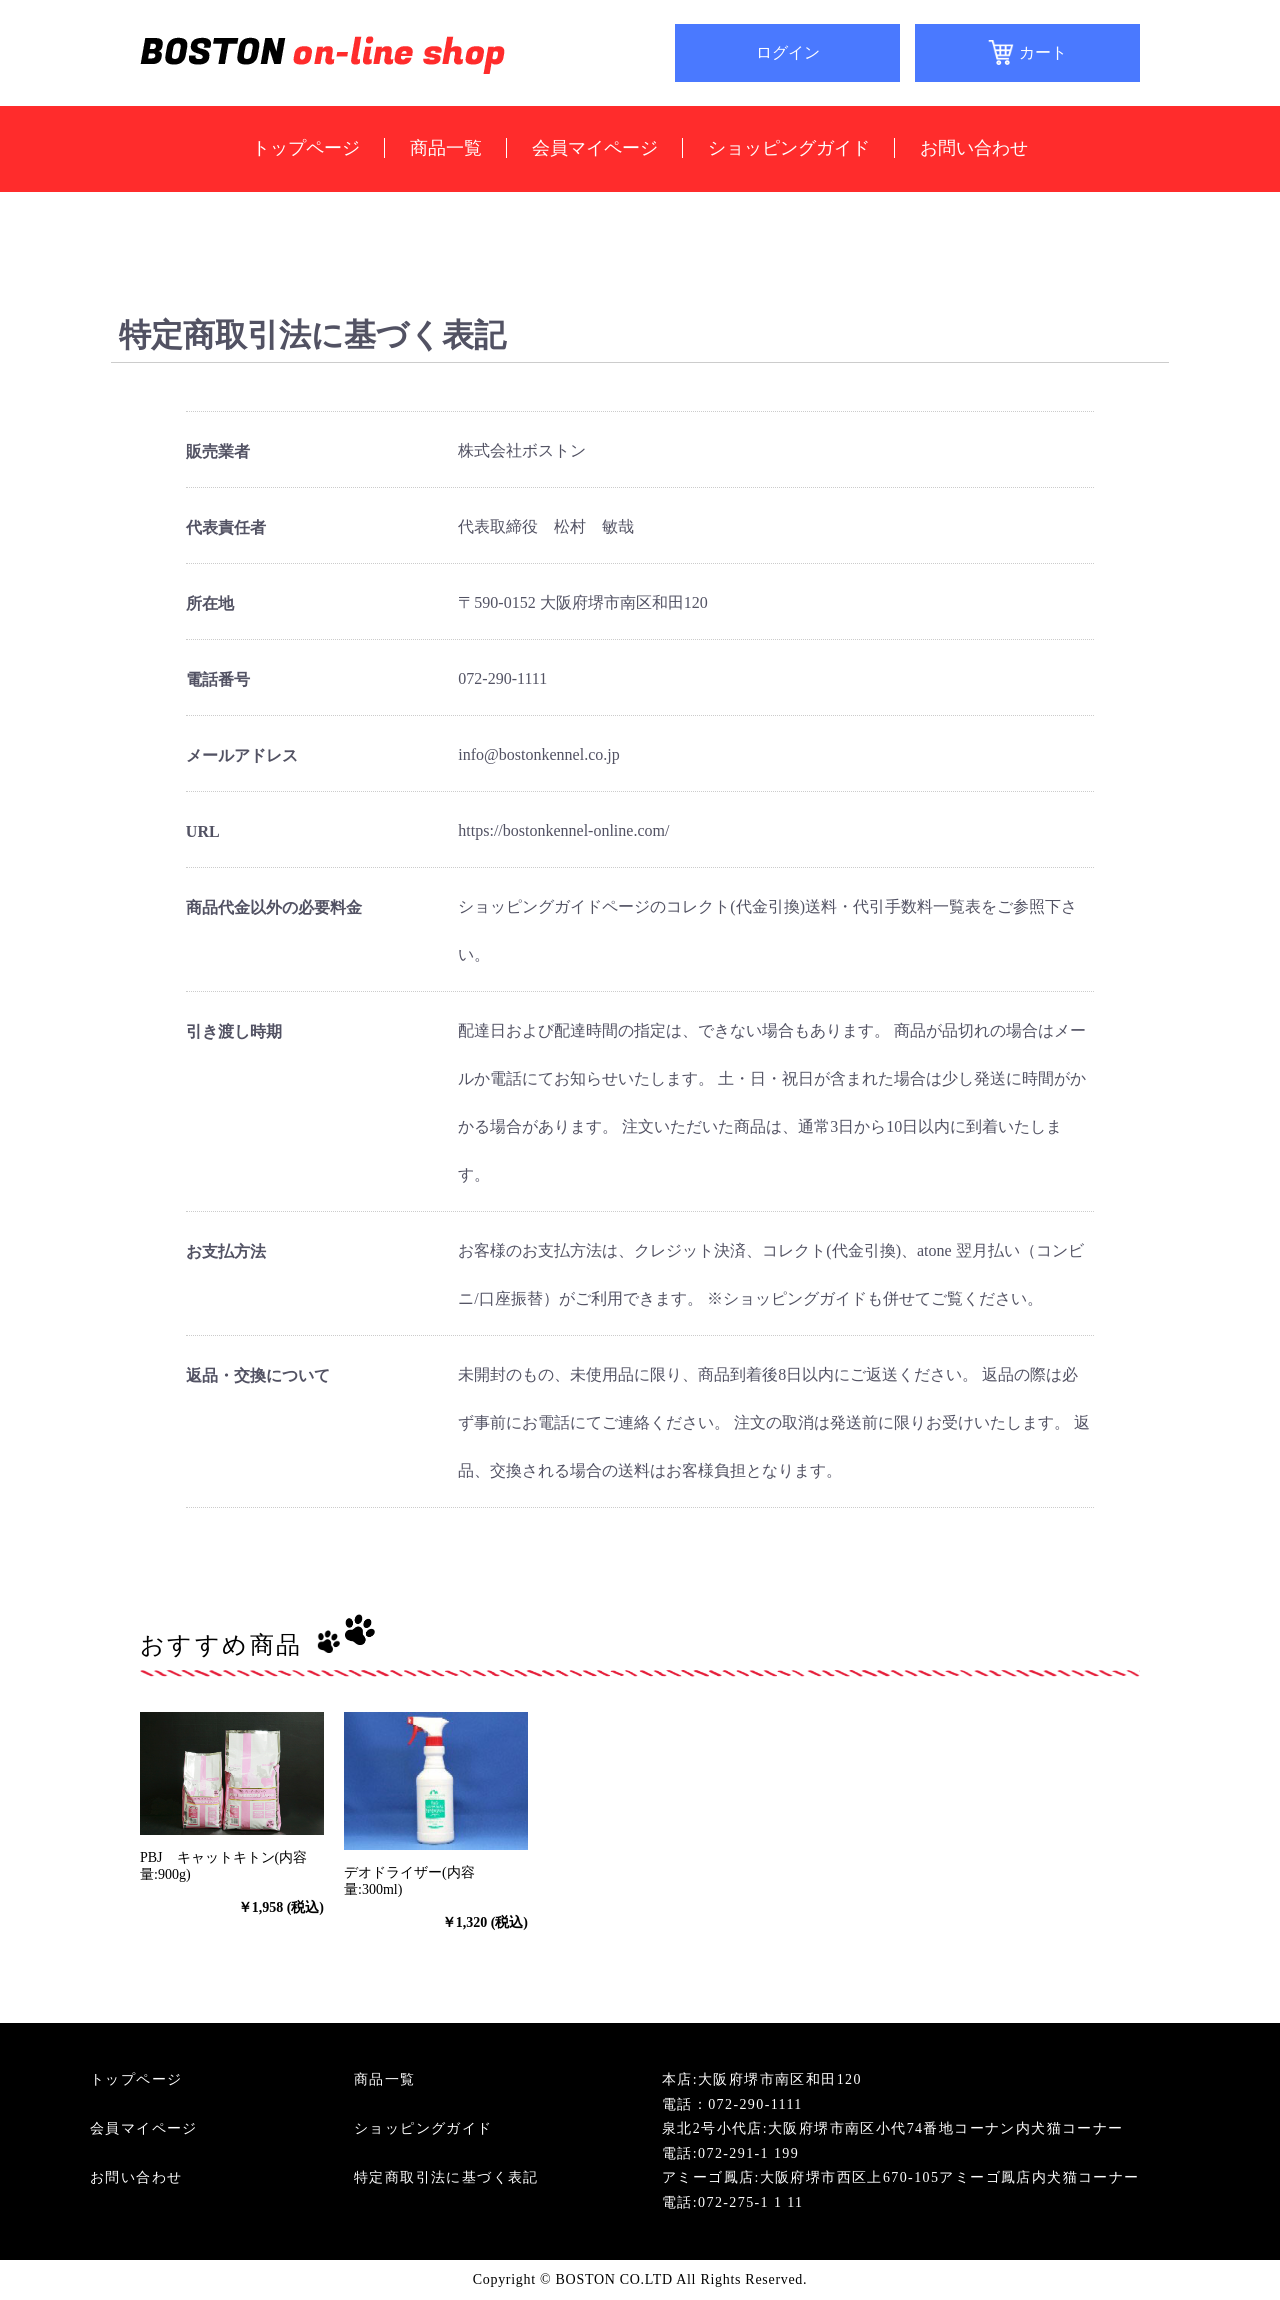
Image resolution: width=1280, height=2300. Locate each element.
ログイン (788, 52)
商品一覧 (446, 148)
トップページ (306, 148)
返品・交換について (258, 1375)
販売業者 (218, 451)
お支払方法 (226, 1251)
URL (203, 831)
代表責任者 (226, 527)
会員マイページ (595, 148)
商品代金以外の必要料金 (274, 907)
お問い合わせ (974, 148)
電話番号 (218, 679)
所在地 (210, 603)
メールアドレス (242, 755)
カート (1043, 52)
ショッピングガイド (789, 148)
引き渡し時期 (234, 1031)
